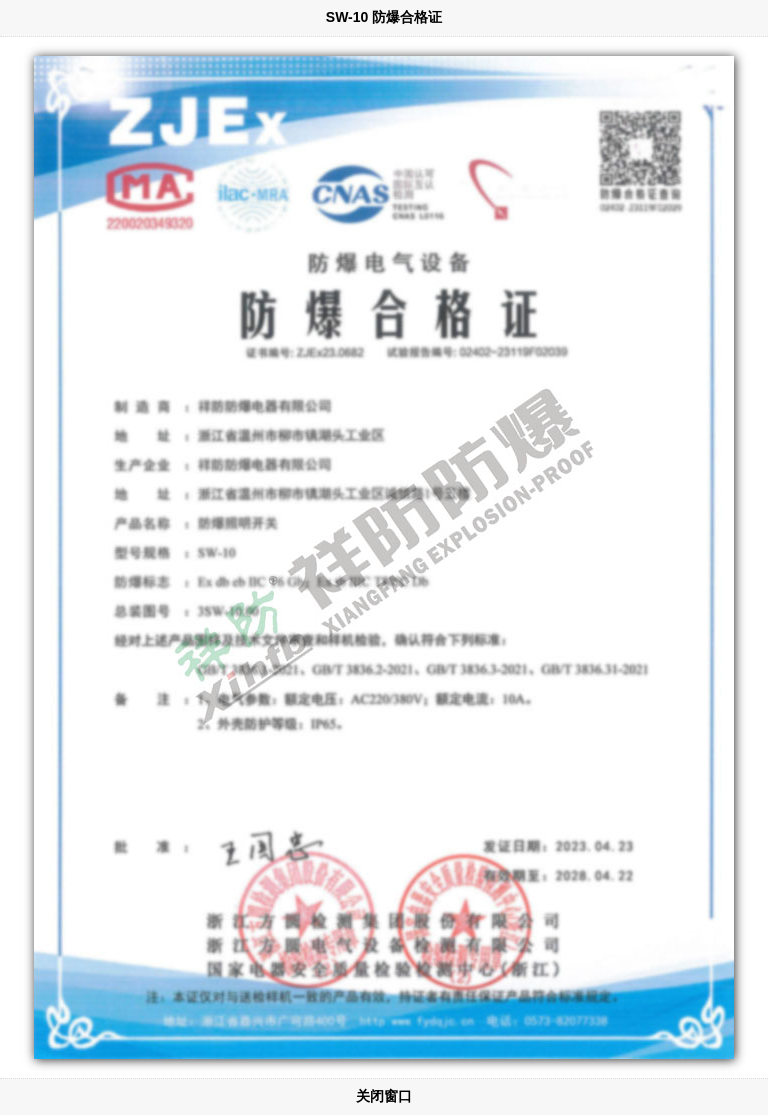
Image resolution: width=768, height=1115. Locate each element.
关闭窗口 (384, 1096)
